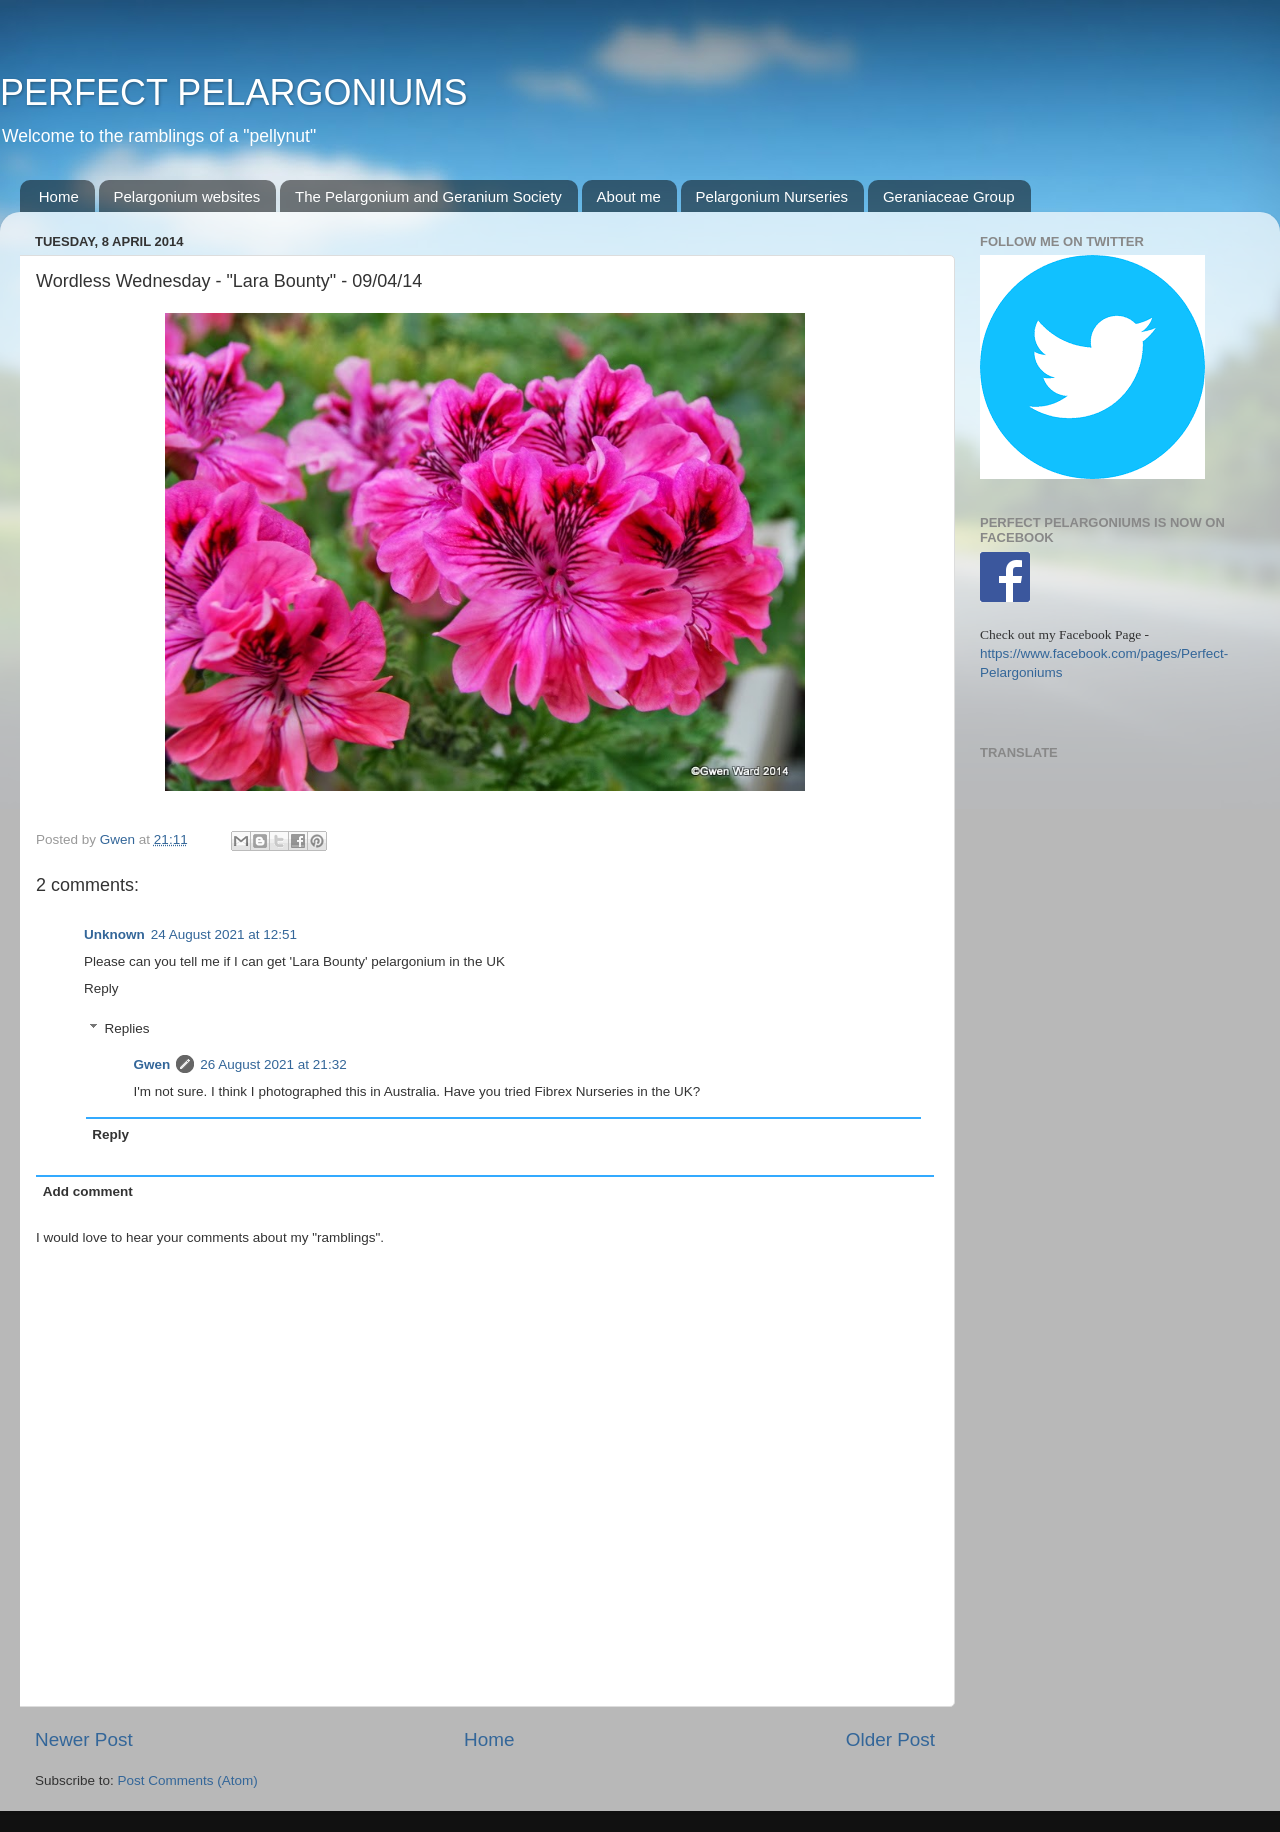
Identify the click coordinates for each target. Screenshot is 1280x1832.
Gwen (152, 1064)
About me (629, 196)
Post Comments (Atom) (188, 1780)
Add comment (88, 1191)
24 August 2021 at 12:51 (224, 934)
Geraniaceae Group (949, 196)
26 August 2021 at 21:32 (273, 1064)
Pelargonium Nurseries (772, 196)
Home (59, 196)
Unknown (114, 934)
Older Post (890, 1739)
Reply (101, 988)
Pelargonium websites (187, 196)
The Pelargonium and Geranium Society (428, 196)
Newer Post (84, 1739)
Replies (127, 1028)
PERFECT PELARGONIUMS (233, 92)
